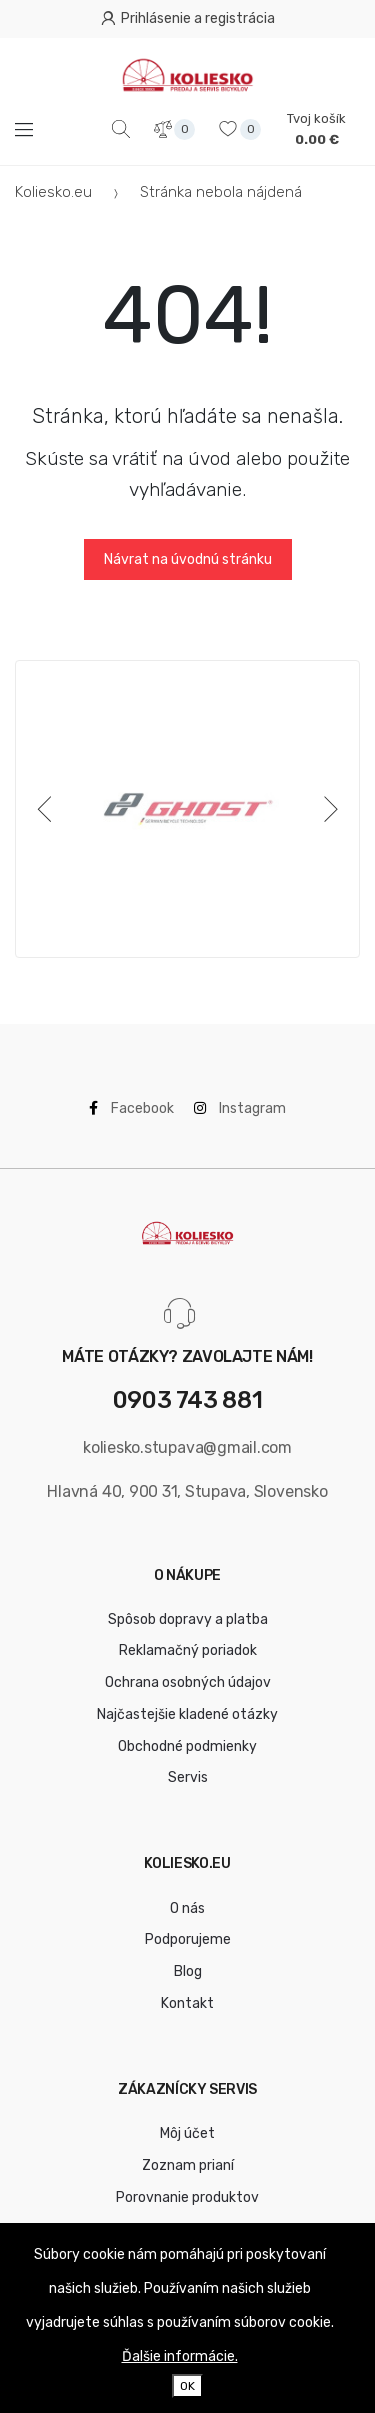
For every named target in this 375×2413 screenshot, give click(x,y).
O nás (187, 1908)
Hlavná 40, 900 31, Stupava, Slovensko (187, 1491)
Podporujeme (188, 1939)
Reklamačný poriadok (188, 1650)
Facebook (131, 1108)
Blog (188, 1971)
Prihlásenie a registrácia (188, 18)
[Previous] (48, 809)
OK (187, 2386)
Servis (188, 1777)
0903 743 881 (188, 1400)
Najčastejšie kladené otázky (187, 1714)
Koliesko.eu (53, 192)
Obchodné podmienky (187, 1746)
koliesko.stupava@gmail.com (187, 1447)
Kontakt (187, 2003)
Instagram (240, 1108)
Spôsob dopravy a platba (188, 1619)
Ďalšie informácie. (180, 2356)
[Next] (327, 809)
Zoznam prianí (188, 2165)
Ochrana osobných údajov (188, 1682)
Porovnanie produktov (187, 2197)
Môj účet (187, 2133)
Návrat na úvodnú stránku (188, 559)
